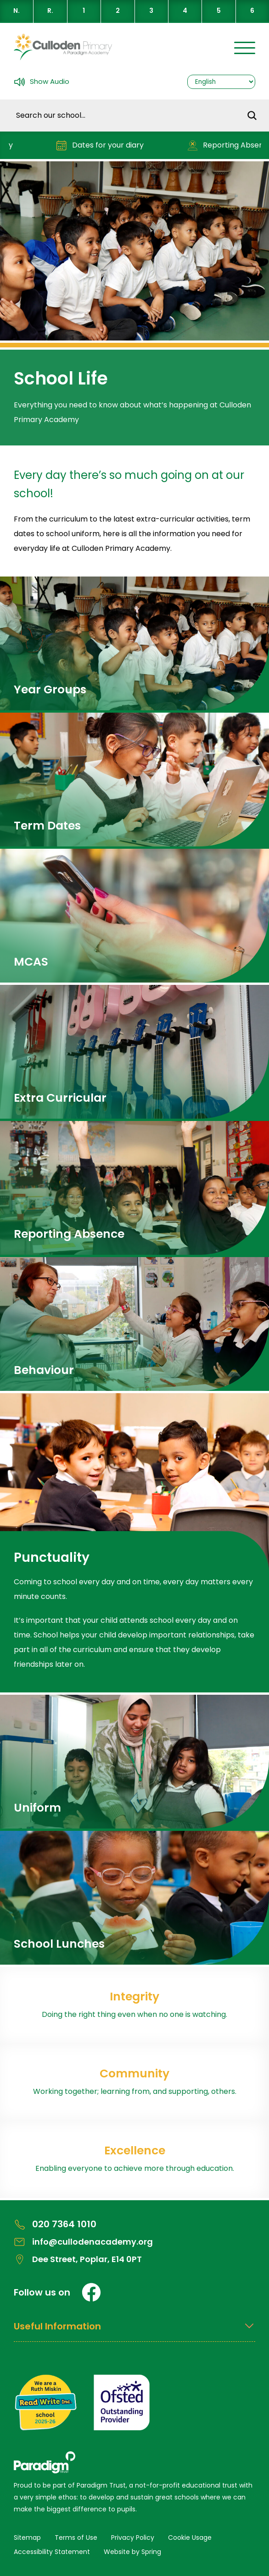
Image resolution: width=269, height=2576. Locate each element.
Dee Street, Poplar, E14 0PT (78, 2259)
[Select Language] (221, 82)
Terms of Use (76, 2537)
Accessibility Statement (52, 2551)
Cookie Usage (190, 2537)
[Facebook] (91, 2292)
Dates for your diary (104, 145)
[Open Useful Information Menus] (134, 2331)
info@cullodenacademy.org (83, 2241)
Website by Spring (132, 2551)
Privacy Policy (132, 2537)
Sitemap (27, 2537)
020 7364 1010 (55, 2224)
